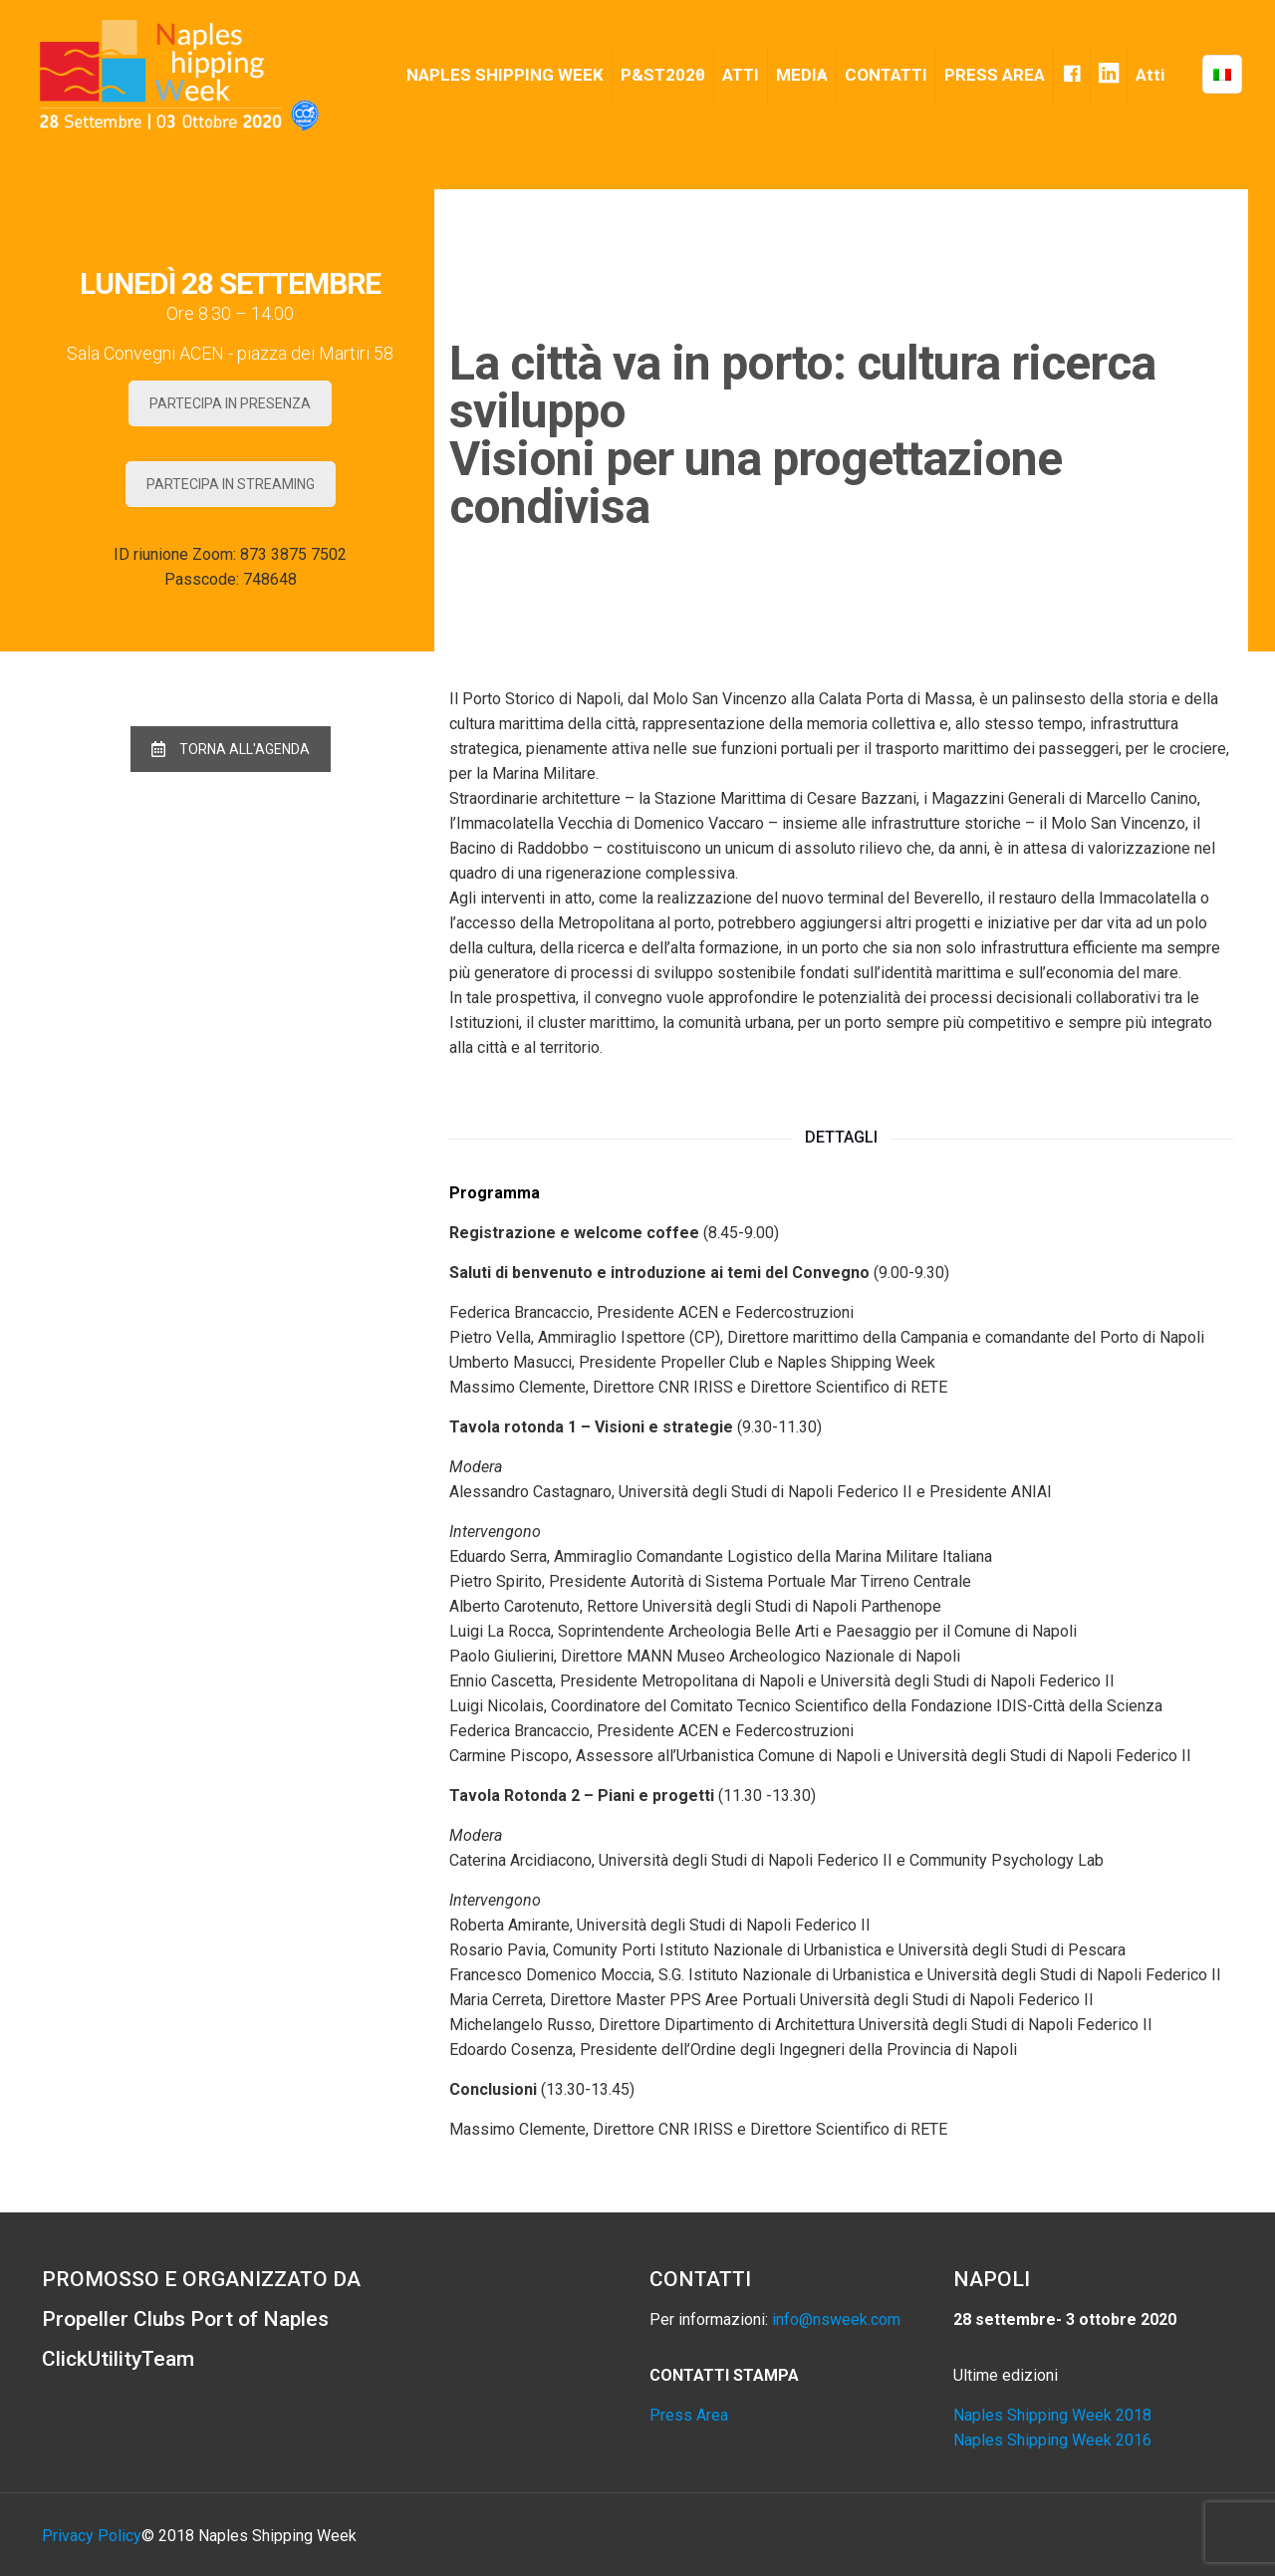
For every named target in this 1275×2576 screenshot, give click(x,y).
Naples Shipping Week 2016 (1052, 2440)
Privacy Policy (91, 2535)
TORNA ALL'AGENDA (230, 749)
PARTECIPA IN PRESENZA (230, 403)
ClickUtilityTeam (118, 2359)
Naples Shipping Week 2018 (1052, 2415)
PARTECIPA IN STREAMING (230, 484)
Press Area (688, 2415)
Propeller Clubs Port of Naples (185, 2319)
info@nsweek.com (836, 2319)
